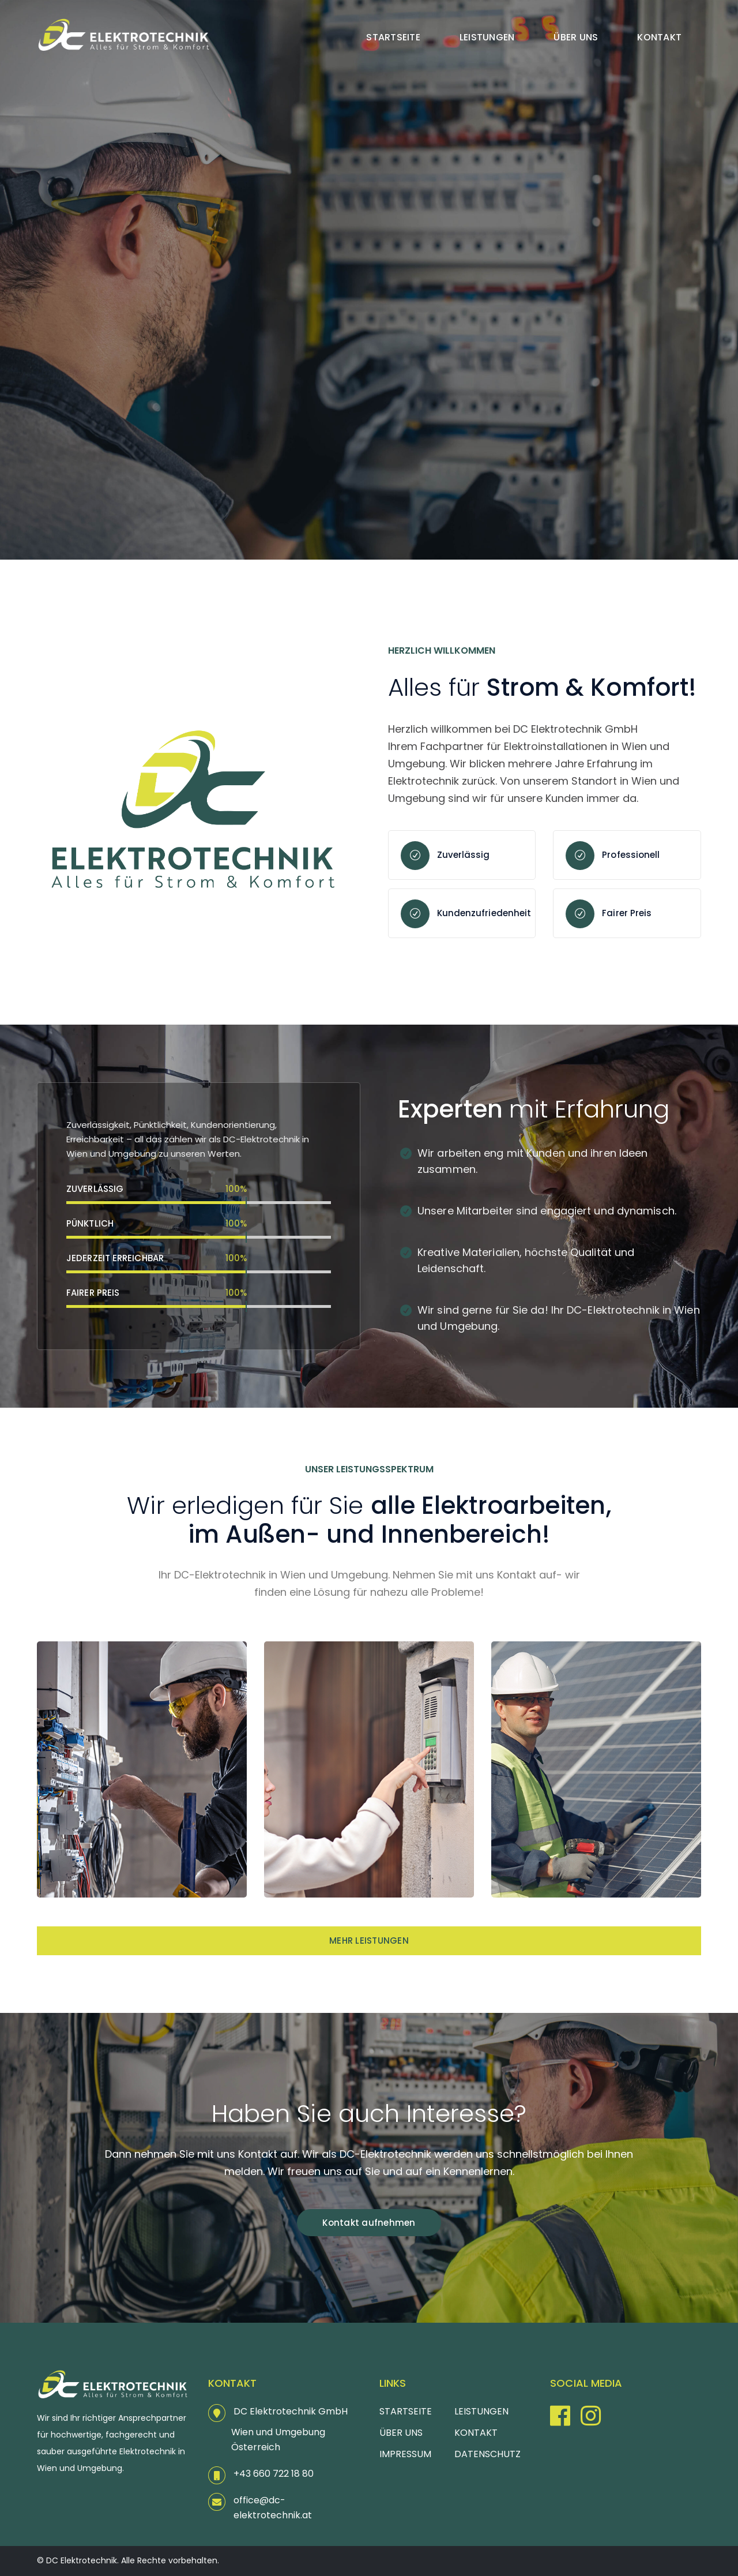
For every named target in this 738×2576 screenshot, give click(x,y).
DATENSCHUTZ (487, 2454)
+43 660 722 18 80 (274, 2473)
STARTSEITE (405, 2411)
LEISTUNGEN (481, 2411)
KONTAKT (476, 2432)
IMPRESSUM (405, 2454)
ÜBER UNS (401, 2432)
